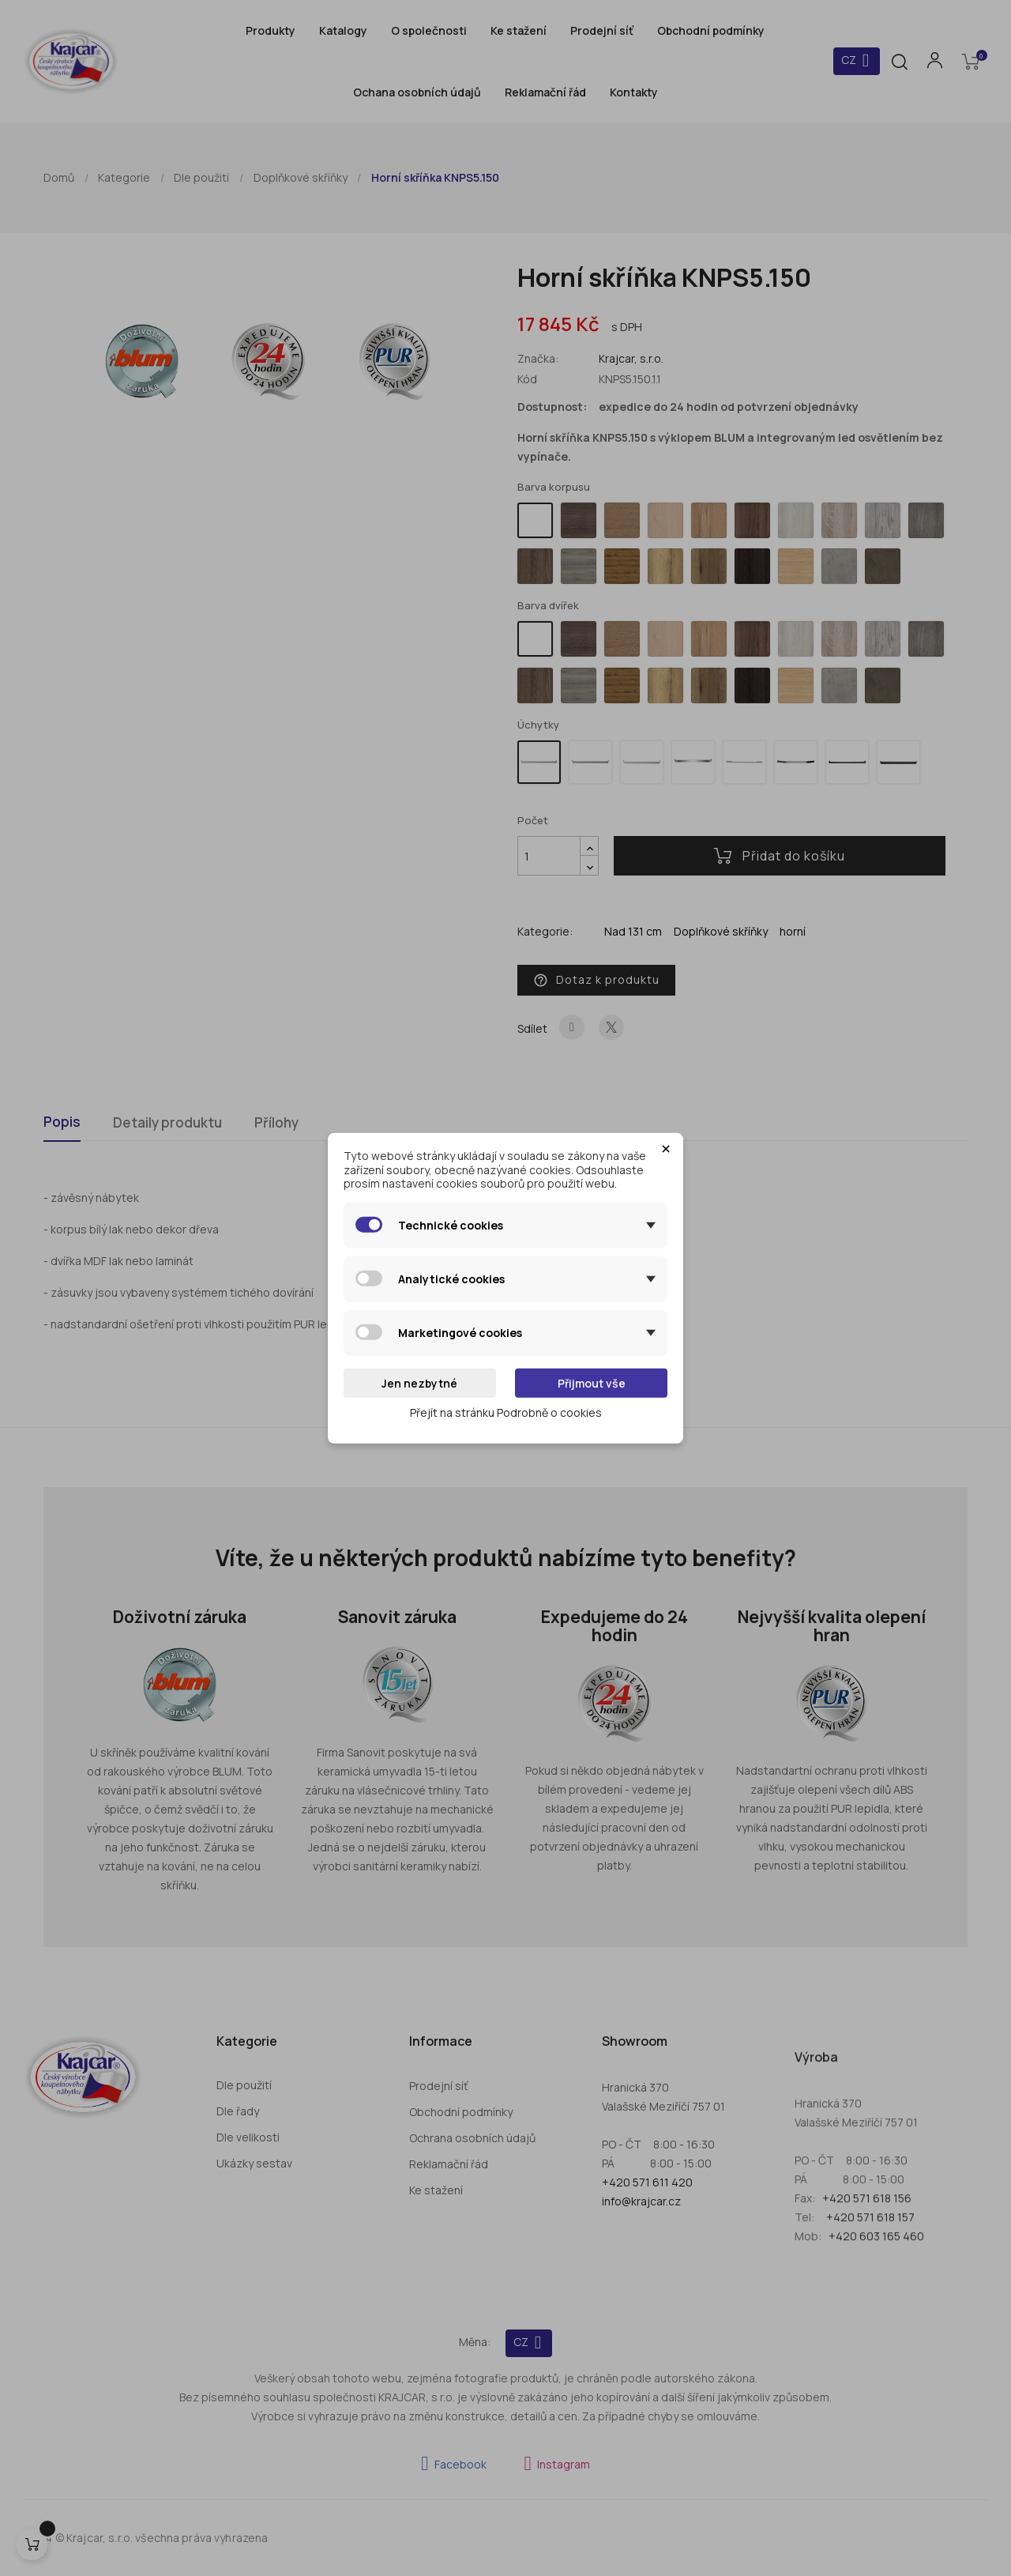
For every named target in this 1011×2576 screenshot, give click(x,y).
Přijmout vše (592, 1382)
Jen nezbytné (419, 1382)
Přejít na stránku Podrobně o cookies (506, 1412)
